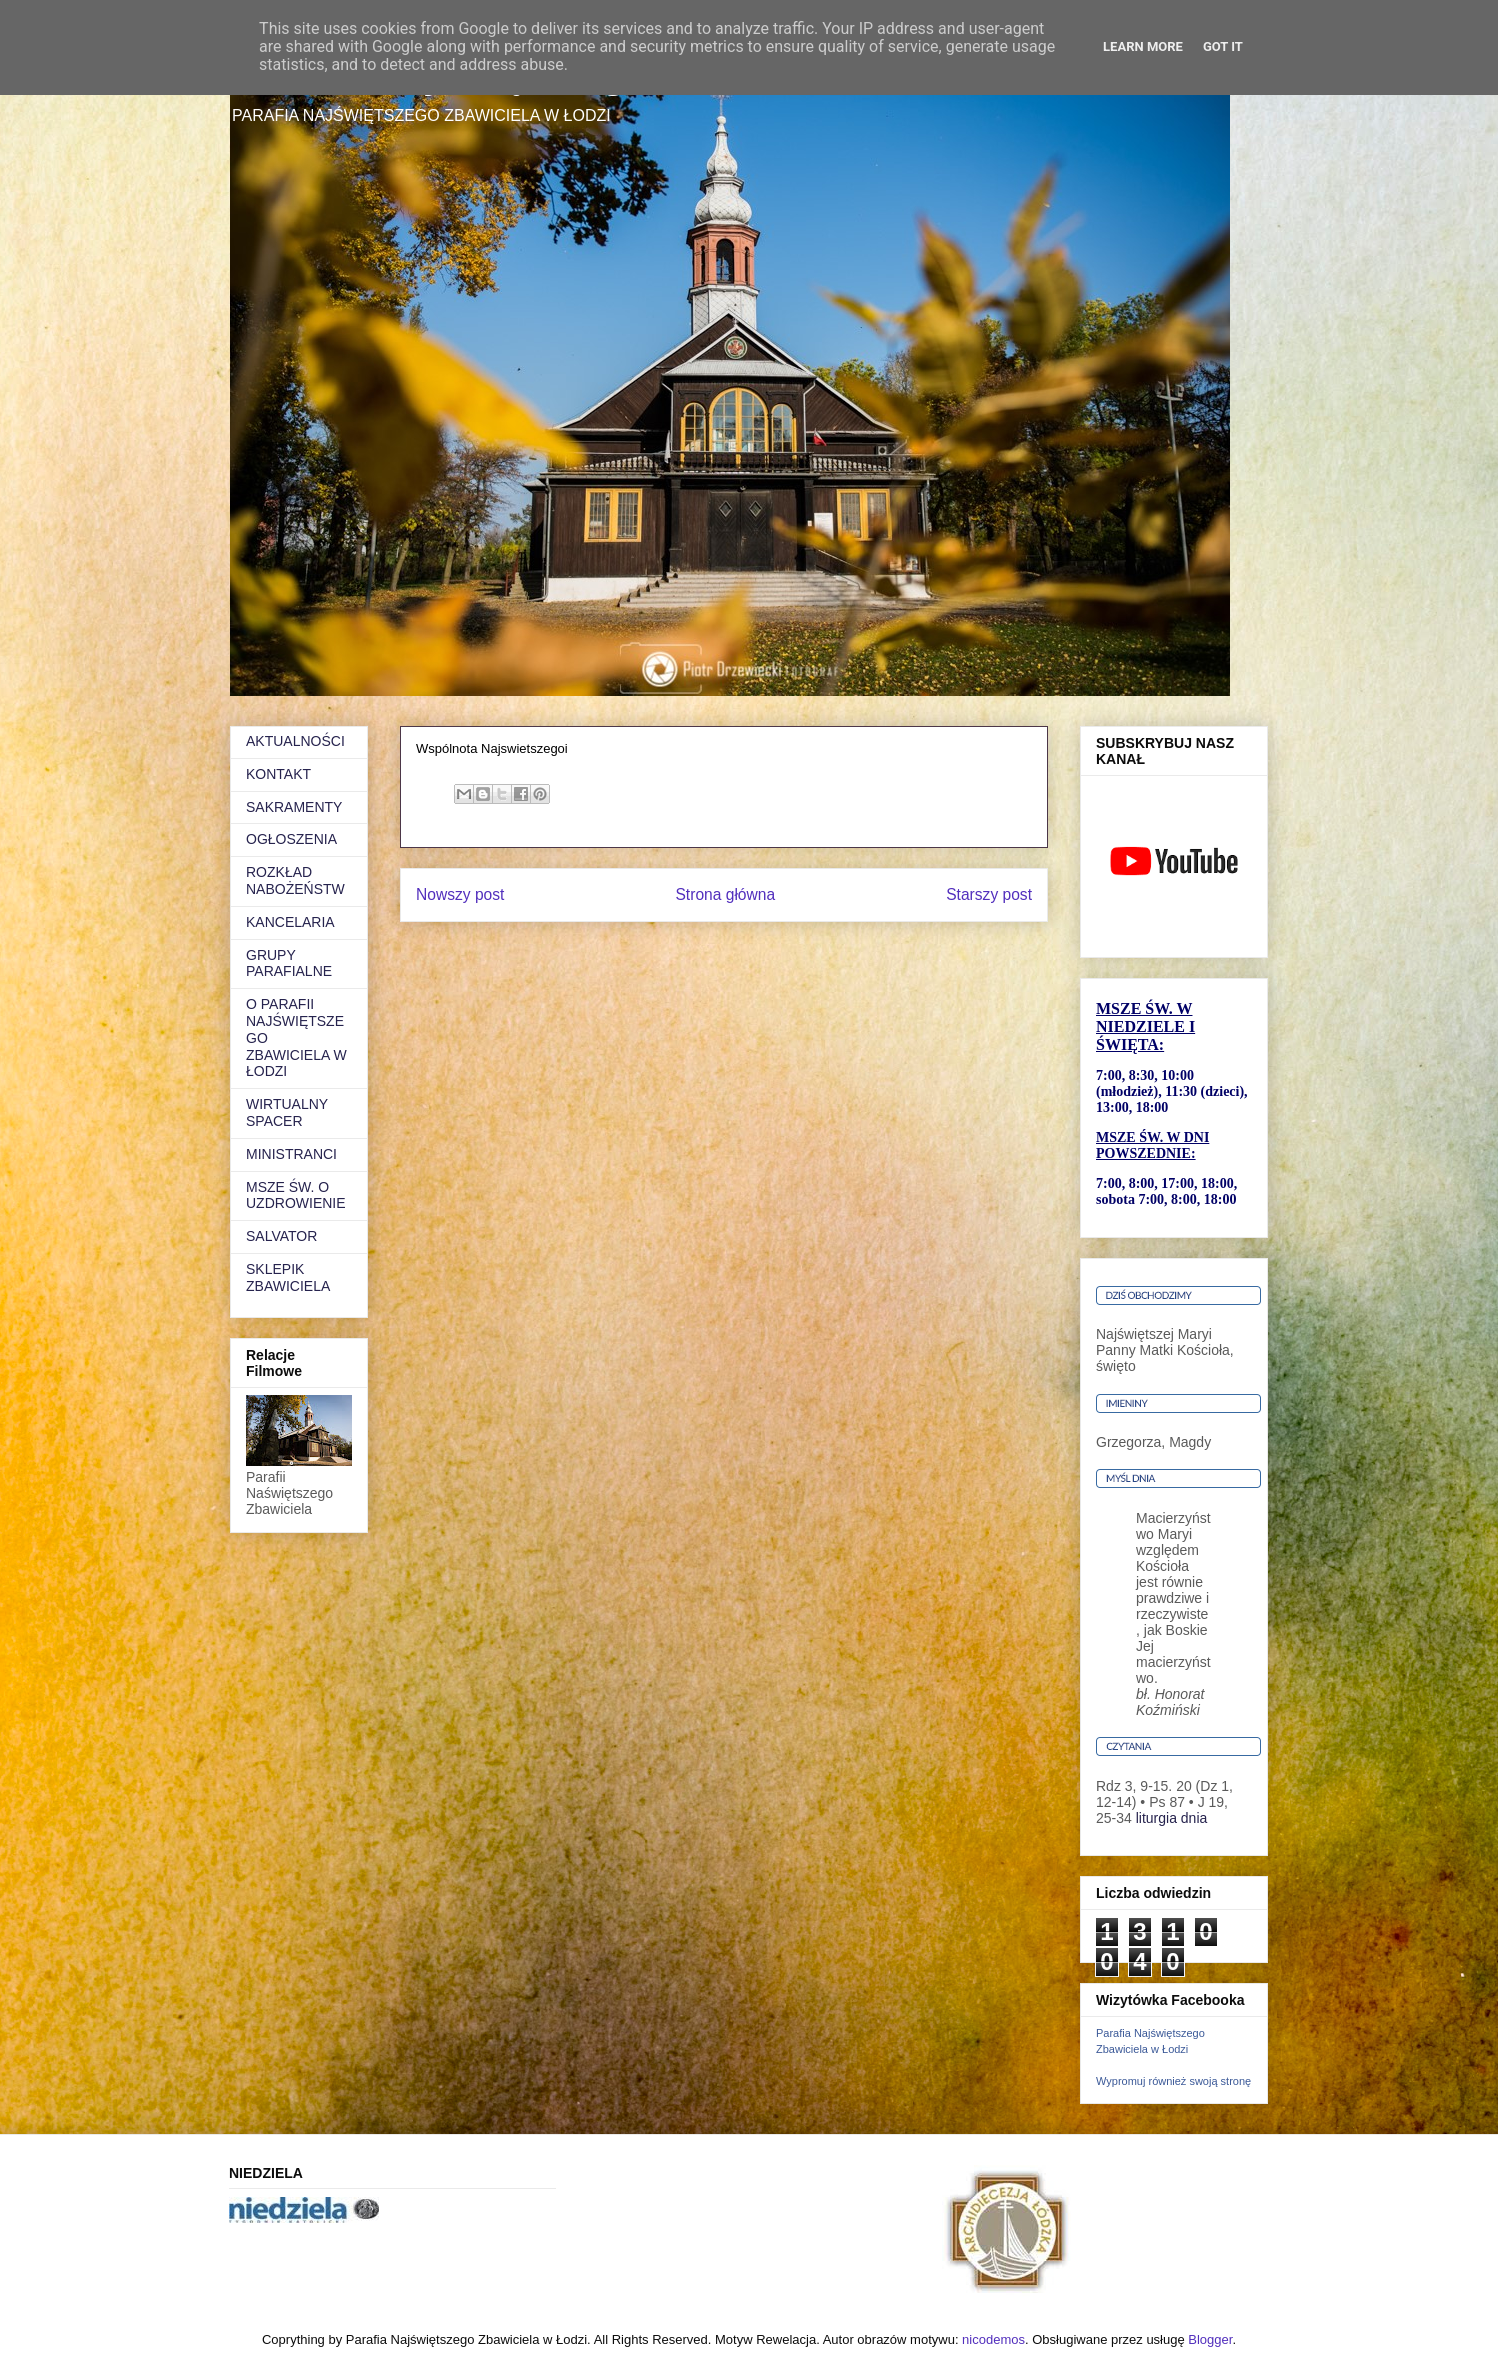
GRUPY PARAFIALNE (289, 963)
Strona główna (725, 894)
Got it (1223, 46)
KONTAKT (278, 774)
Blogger (1210, 2339)
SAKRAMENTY (294, 807)
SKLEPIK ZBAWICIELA (288, 1277)
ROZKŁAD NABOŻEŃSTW (295, 880)
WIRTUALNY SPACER (287, 1112)
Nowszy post (460, 894)
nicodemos (993, 2339)
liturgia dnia (1172, 1818)
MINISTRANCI (291, 1154)
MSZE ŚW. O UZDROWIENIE (296, 1195)
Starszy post (989, 894)
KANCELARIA (290, 922)
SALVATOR (281, 1236)
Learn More (1143, 46)
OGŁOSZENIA (291, 839)
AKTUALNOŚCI (295, 741)
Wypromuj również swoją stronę (1173, 2081)
